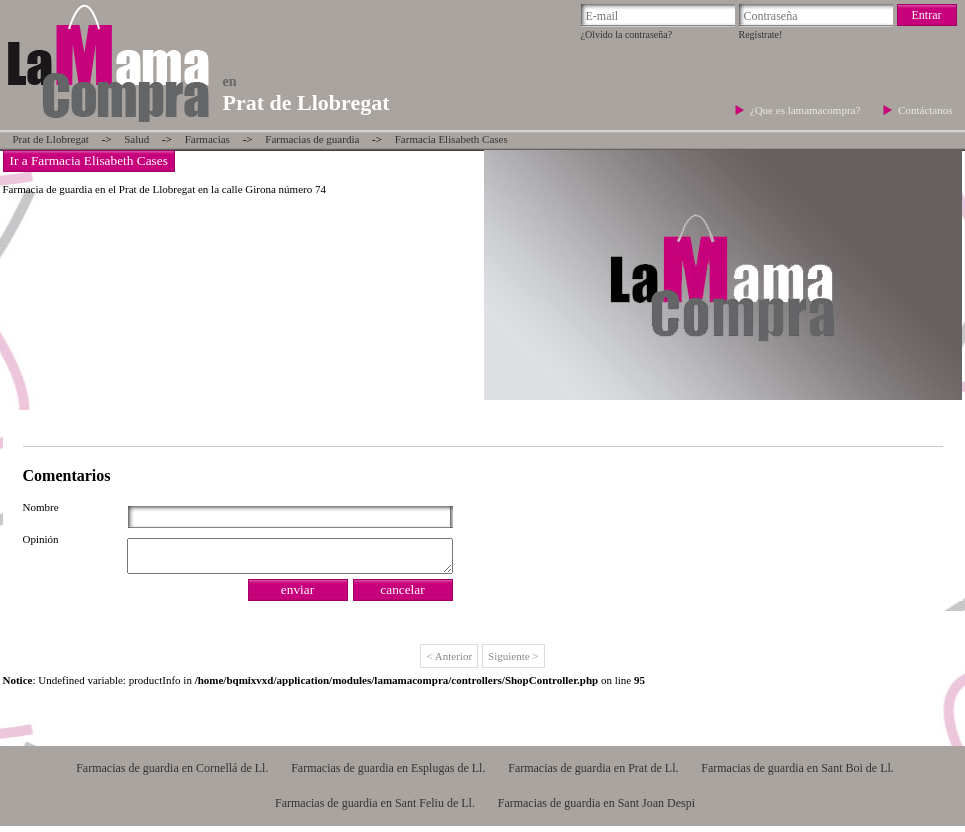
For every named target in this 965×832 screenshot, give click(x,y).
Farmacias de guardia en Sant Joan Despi (596, 809)
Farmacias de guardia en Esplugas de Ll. (388, 774)
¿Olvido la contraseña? (627, 34)
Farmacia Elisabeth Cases (451, 139)
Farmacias (207, 139)
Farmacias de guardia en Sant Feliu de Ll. (375, 809)
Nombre (41, 507)
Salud (136, 139)
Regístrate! (761, 34)
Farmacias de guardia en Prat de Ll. (593, 774)
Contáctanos (925, 110)
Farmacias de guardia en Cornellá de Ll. (172, 774)
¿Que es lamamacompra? (806, 110)
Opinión (41, 539)
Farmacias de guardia (312, 139)
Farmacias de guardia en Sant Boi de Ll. (797, 774)
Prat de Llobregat (51, 139)
